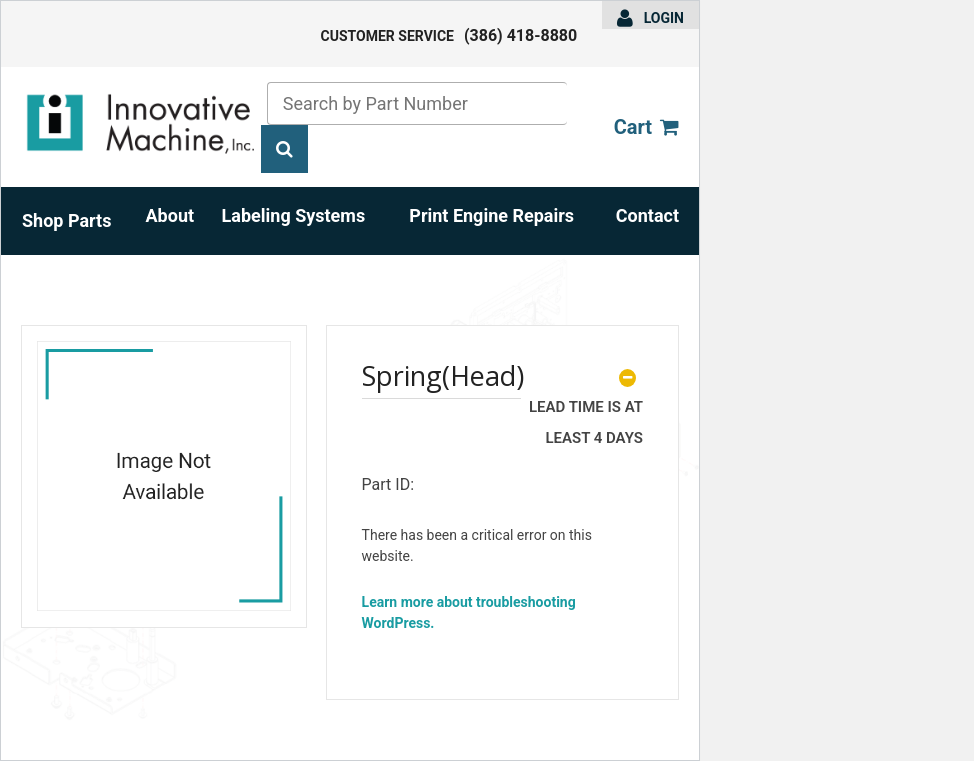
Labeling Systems (294, 215)
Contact (647, 215)
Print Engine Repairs (491, 215)
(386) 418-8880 (520, 35)
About (170, 215)
